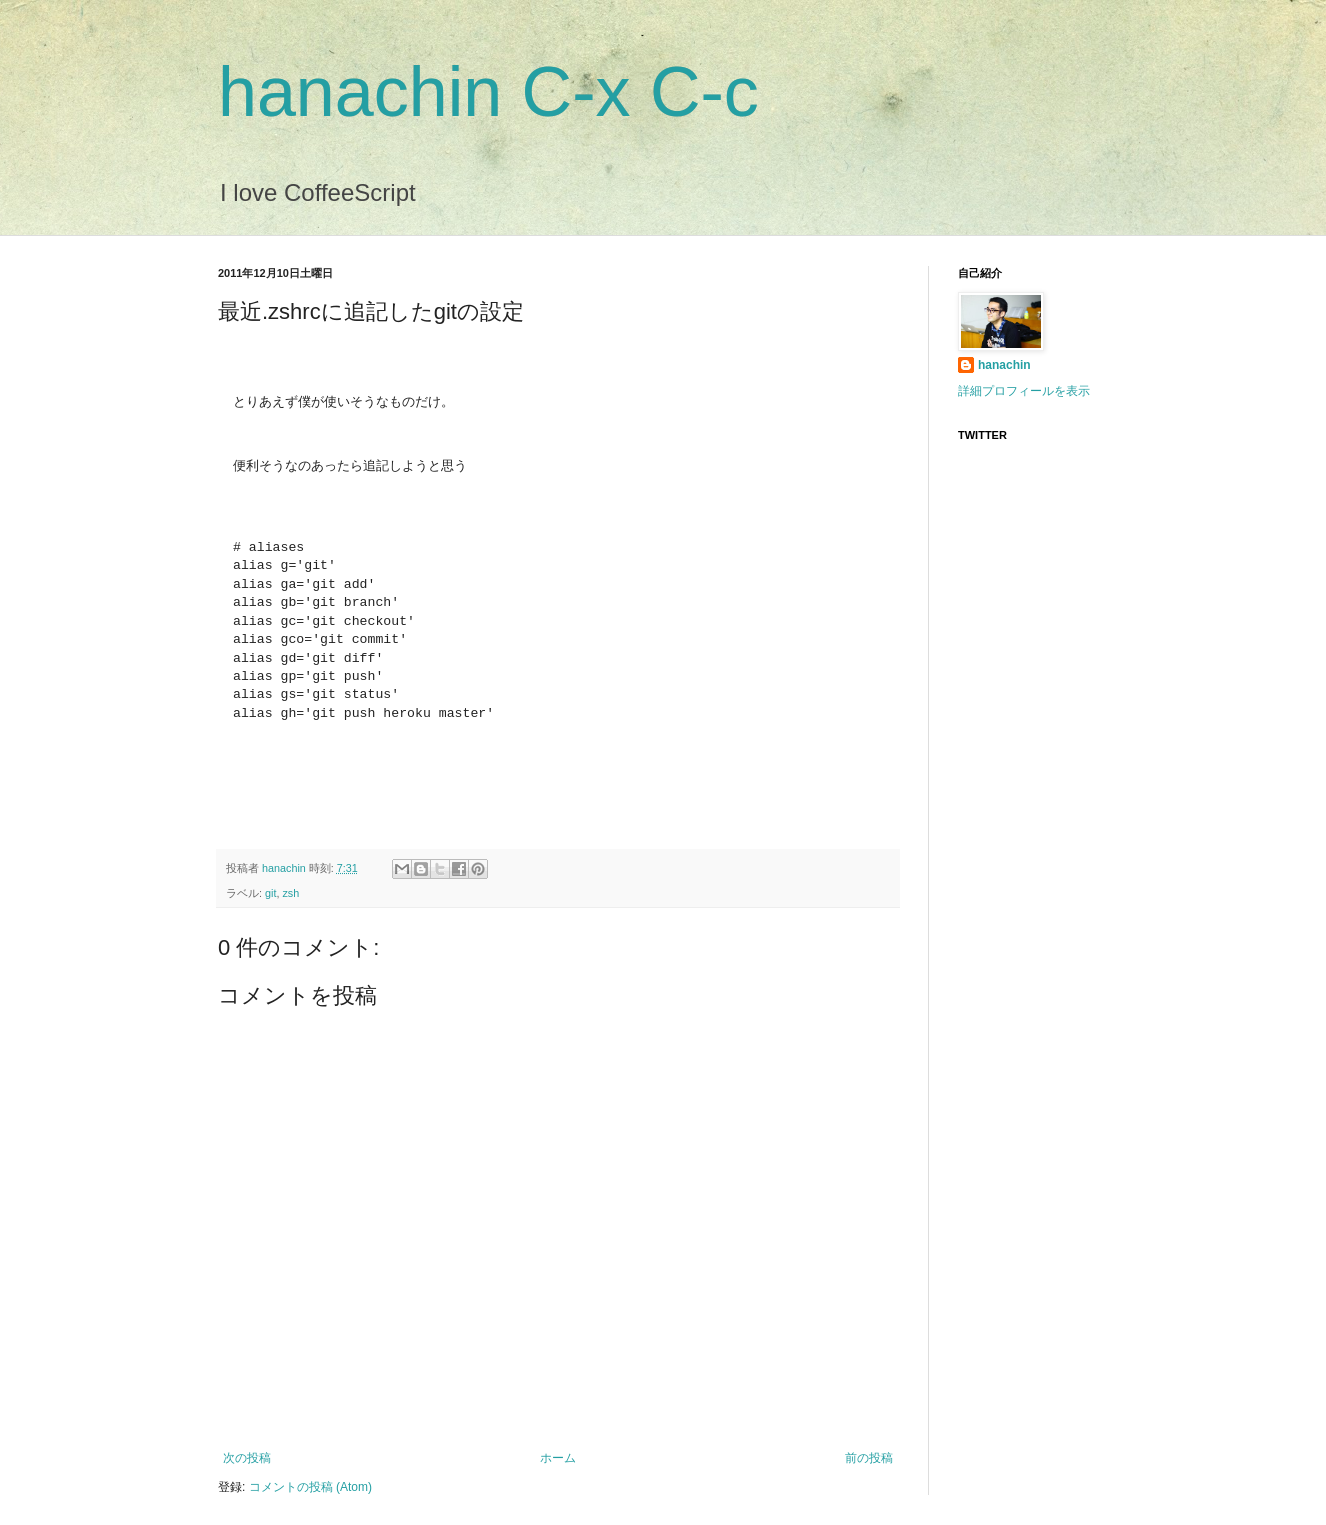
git (270, 893)
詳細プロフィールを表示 (1024, 391)
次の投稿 (247, 1458)
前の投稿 (869, 1458)
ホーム (558, 1458)
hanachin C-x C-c (488, 92)
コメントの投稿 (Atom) (310, 1487)
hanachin (285, 868)
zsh (290, 893)
